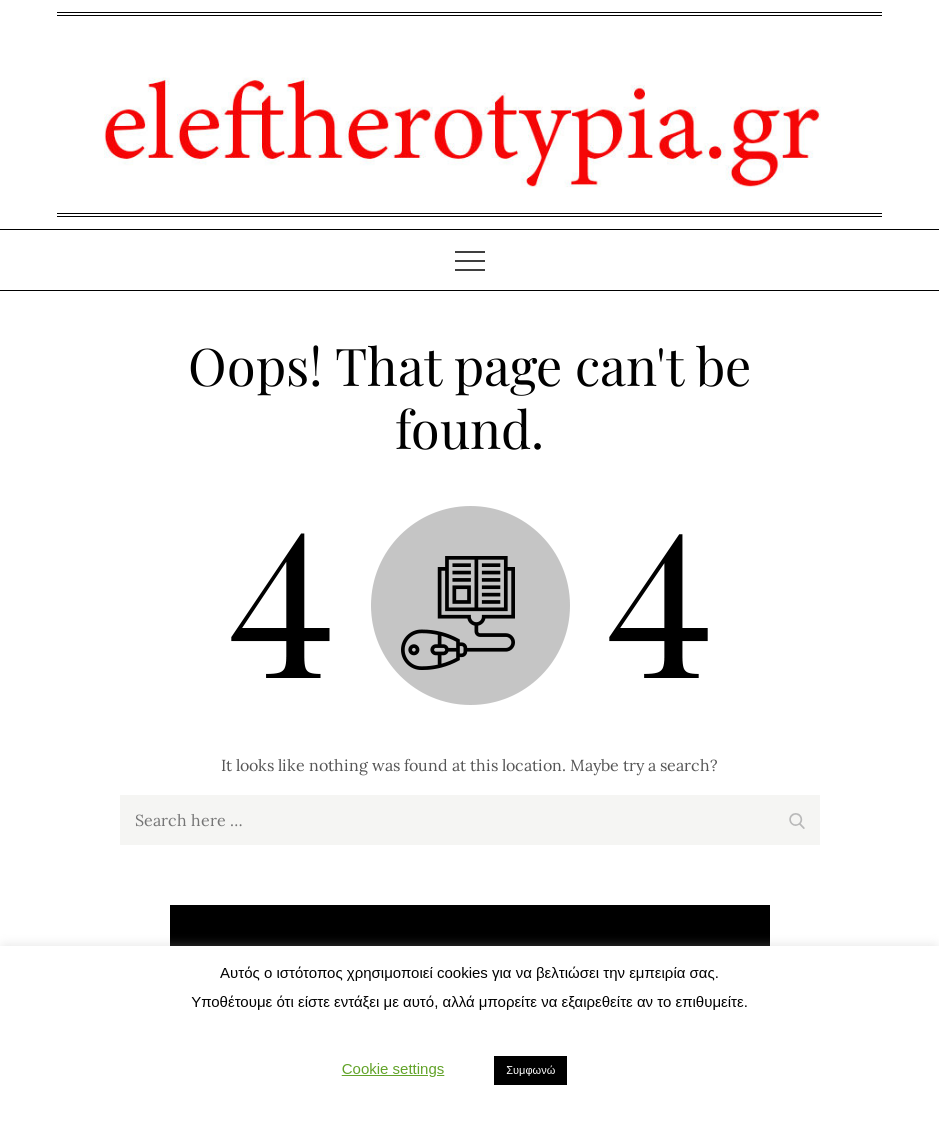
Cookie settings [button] (393, 1068)
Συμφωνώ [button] (530, 1070)
